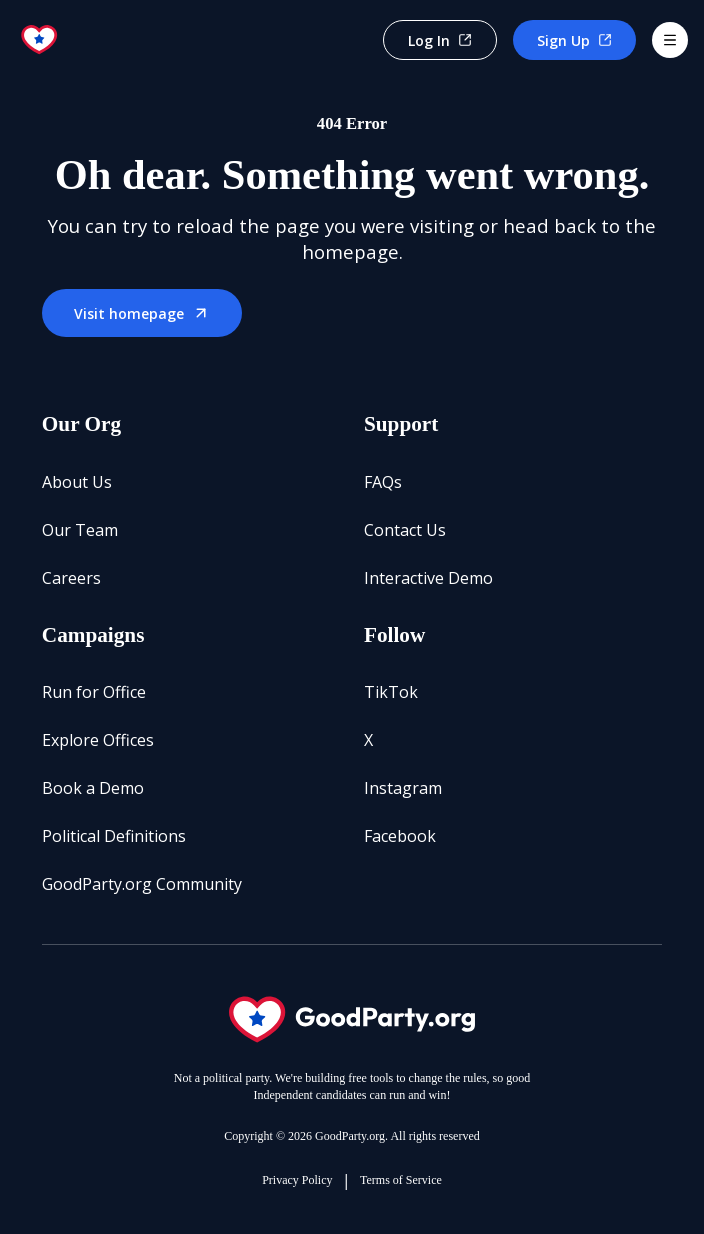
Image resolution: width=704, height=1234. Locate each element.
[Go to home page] (40, 40)
